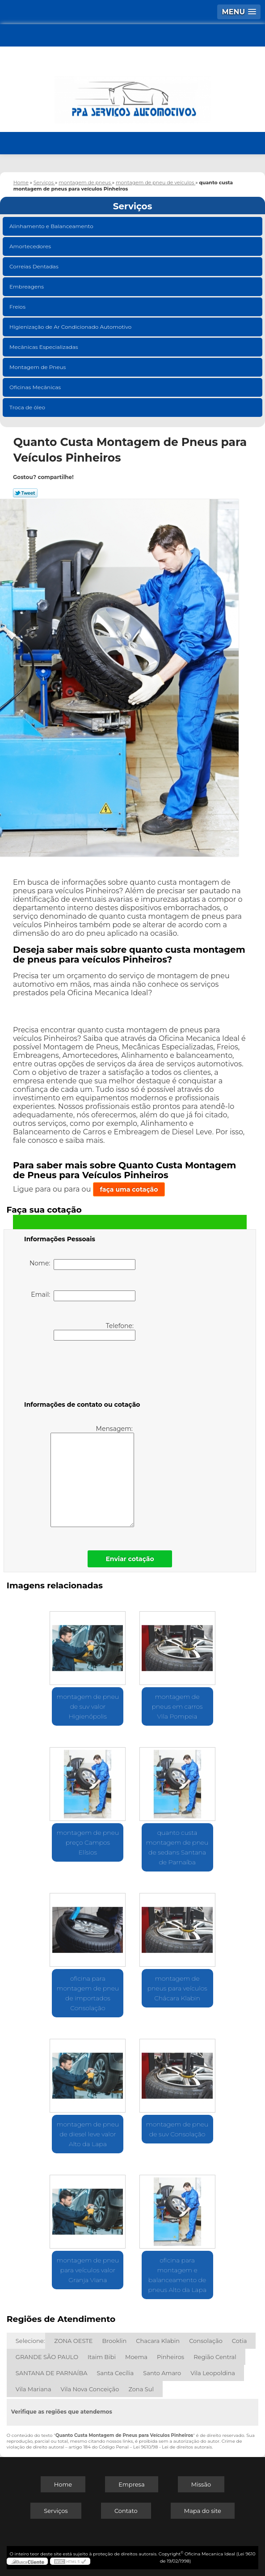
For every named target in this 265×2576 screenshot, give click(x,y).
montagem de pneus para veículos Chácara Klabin (177, 1988)
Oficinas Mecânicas (35, 387)
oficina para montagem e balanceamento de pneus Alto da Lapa (177, 2275)
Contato (126, 2510)
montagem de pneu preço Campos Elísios (88, 1842)
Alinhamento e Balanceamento (52, 226)
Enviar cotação (129, 1559)
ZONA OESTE (73, 2340)
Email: (83, 1295)
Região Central (214, 2356)
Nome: (82, 1264)
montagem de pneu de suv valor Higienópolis (88, 1706)
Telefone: (94, 1331)
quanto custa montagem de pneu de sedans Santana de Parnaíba (177, 1847)
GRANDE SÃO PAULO (47, 2356)
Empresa (131, 2484)
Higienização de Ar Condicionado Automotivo (71, 326)
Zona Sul (141, 2389)
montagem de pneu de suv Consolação (177, 2129)
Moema (136, 2356)
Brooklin (114, 2340)
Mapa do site (202, 2510)
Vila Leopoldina (212, 2373)
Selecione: (30, 2340)
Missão (201, 2484)
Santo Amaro (162, 2373)
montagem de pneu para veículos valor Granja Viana (88, 2270)
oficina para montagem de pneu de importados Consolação (88, 1993)
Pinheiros (170, 2356)
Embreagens (27, 286)
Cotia (239, 2340)
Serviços (132, 206)
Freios (18, 306)
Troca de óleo (27, 407)
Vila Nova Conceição (90, 2389)
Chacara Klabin (158, 2340)
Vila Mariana (33, 2389)
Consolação (206, 2340)
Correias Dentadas (34, 266)
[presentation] (81, 1372)
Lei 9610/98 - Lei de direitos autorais (172, 2447)
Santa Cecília (115, 2373)
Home (63, 2484)
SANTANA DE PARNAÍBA (52, 2373)
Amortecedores (30, 246)
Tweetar (25, 492)
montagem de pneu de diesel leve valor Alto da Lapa (88, 2134)
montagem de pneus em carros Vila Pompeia (177, 1706)
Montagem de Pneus (38, 367)
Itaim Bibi (102, 2356)
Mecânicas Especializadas (44, 347)
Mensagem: (92, 1476)
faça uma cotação (129, 1189)
